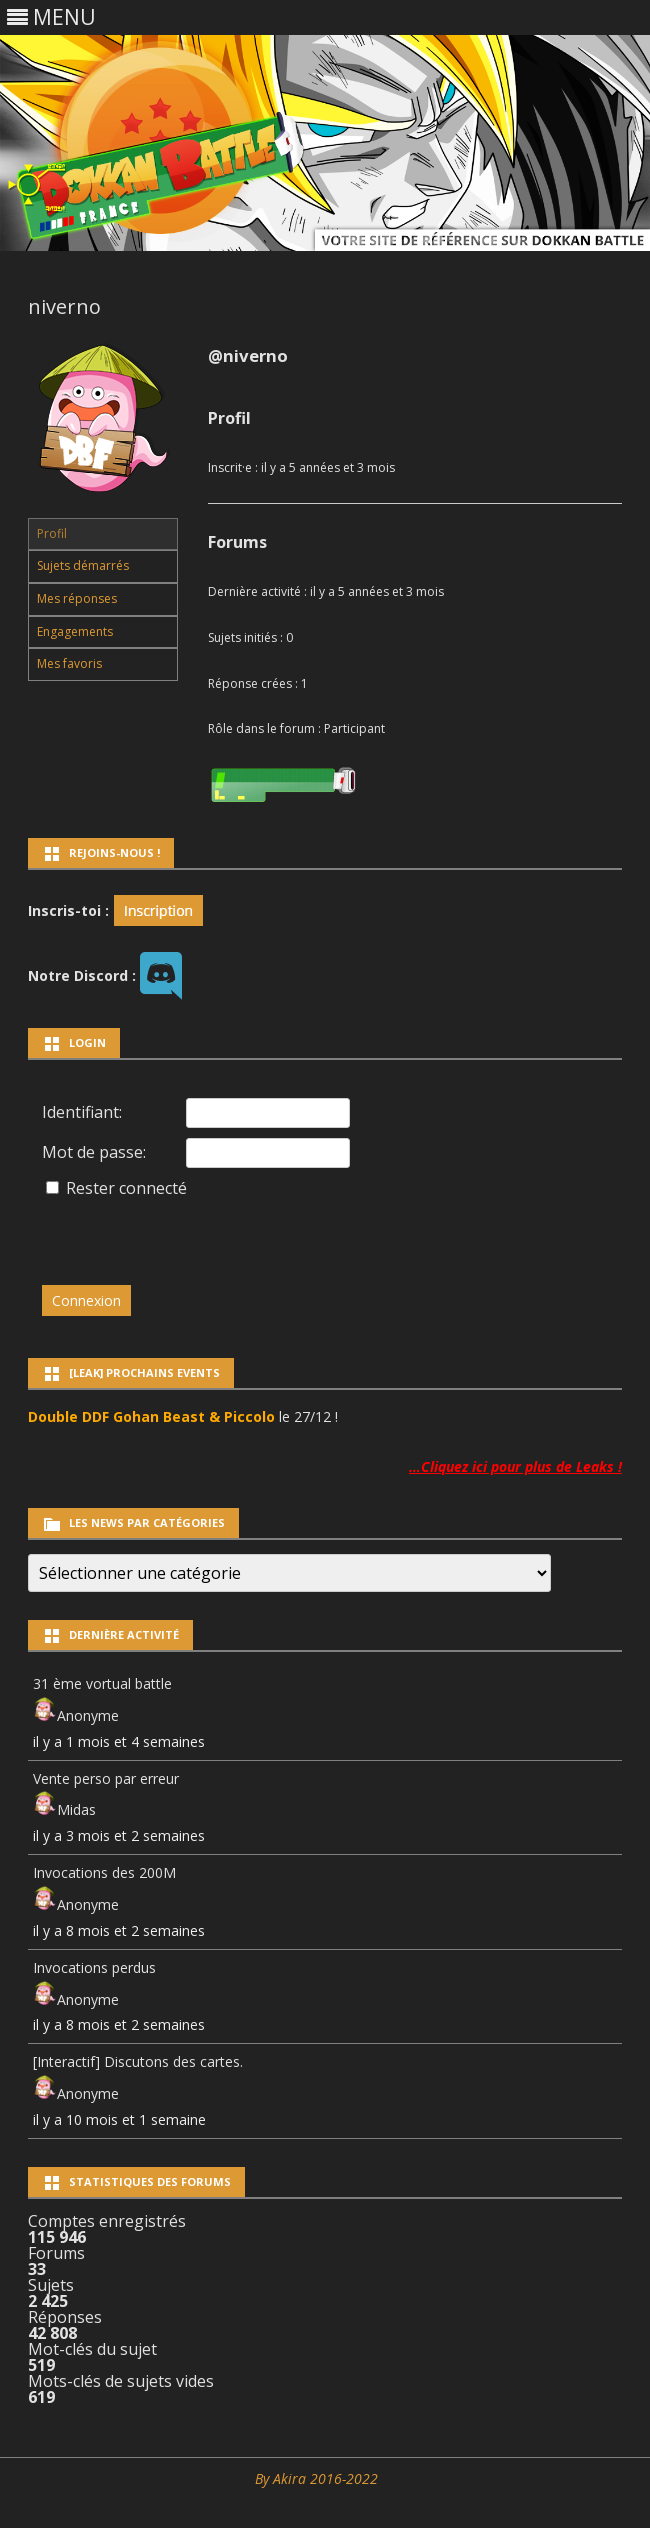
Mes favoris (69, 663)
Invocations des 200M (104, 1872)
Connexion (86, 1300)
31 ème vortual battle (102, 1683)
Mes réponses (77, 598)
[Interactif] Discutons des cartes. (138, 2061)
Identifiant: (82, 1112)
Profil (52, 533)
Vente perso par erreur (106, 1778)
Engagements (75, 631)
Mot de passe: (94, 1152)
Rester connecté (126, 1188)
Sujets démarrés (83, 565)
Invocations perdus (94, 1967)
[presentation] (179, 1232)
